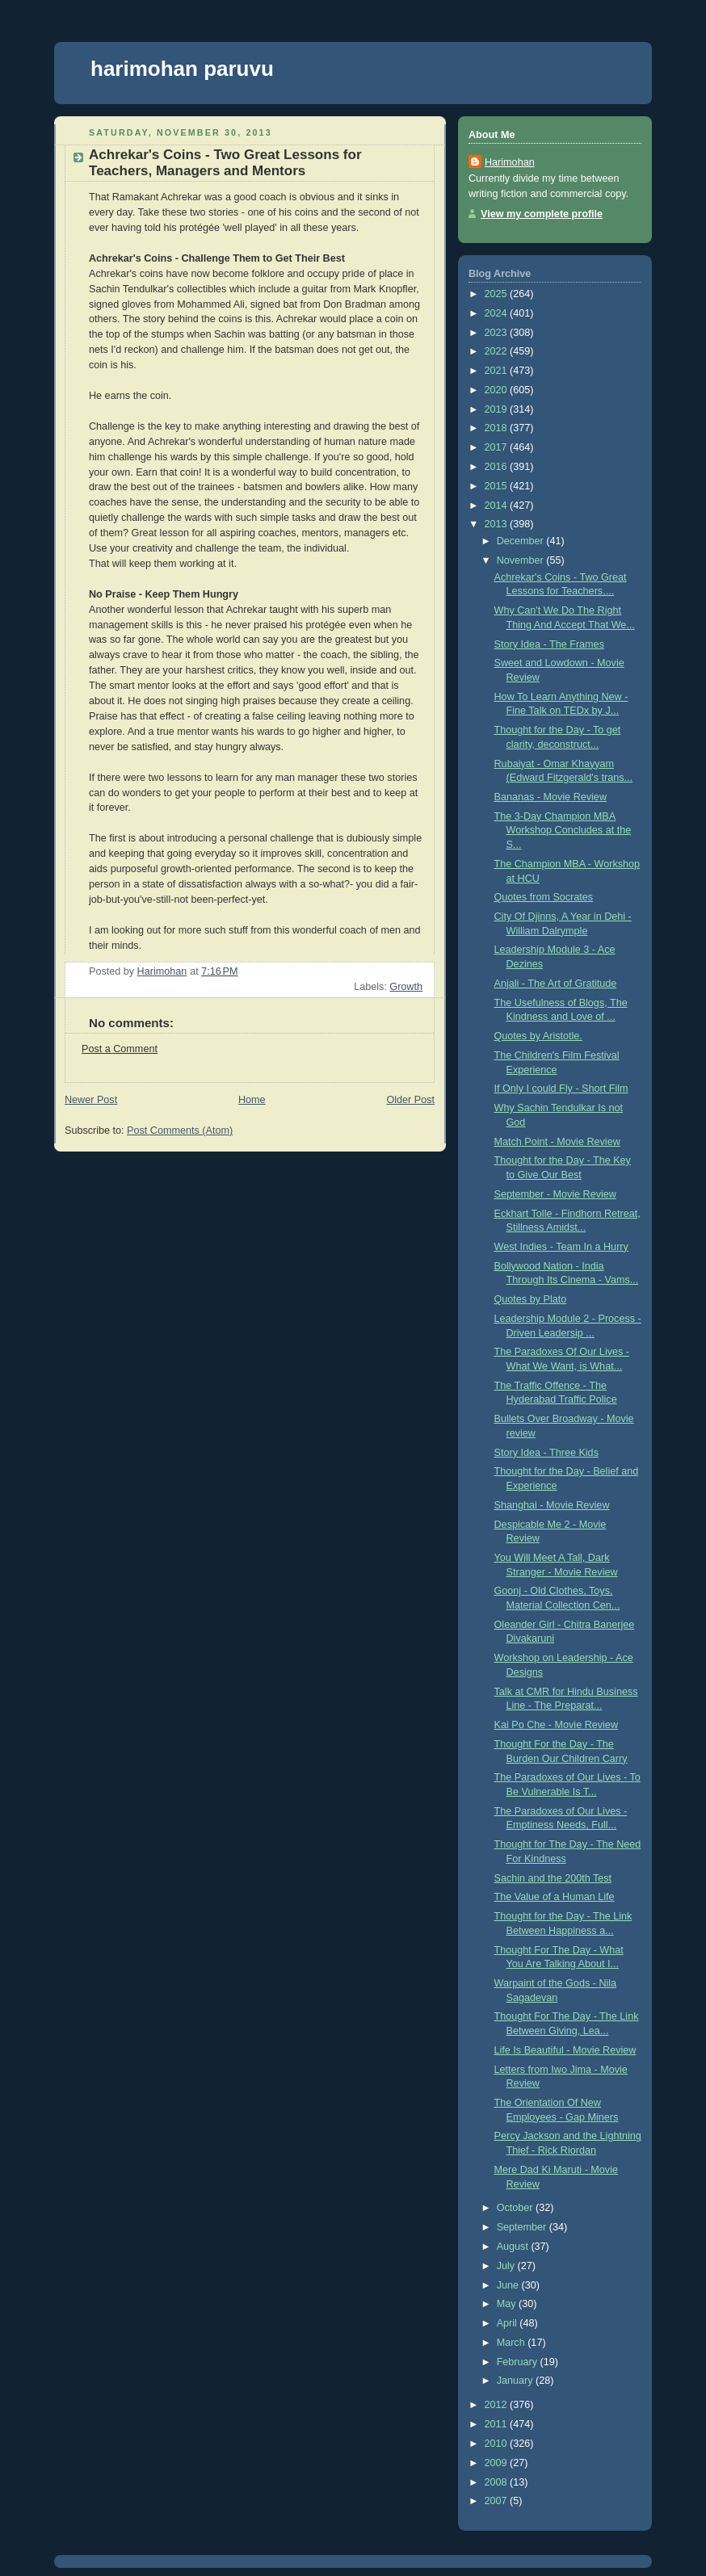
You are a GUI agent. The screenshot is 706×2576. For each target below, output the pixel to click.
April (508, 2323)
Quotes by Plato (530, 1299)
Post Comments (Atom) (180, 1130)
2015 (498, 486)
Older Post (410, 1099)
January (516, 2380)
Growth (405, 986)
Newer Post (91, 1099)
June (509, 2285)
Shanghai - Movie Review (552, 1505)
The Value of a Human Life (554, 1897)
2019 (498, 409)
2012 (498, 2404)
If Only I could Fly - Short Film (561, 1088)
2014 (498, 505)
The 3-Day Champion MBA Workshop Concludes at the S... (563, 830)
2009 (498, 2463)
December (522, 541)
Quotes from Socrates (544, 897)
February (518, 2362)
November (522, 560)
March (512, 2342)
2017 (498, 447)
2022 (498, 351)
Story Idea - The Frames (549, 644)
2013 (498, 524)
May (508, 2304)
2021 (498, 370)
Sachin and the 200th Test (553, 1878)
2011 (498, 2424)
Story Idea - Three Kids (546, 1452)
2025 (498, 294)
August (514, 2246)
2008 (498, 2482)
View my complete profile (542, 214)
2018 (498, 428)
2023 (498, 332)
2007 (498, 2501)
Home (252, 1099)
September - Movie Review (555, 1194)
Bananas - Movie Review (550, 797)
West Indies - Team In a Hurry (561, 1246)
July (507, 2266)
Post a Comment (120, 1049)
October (516, 2207)
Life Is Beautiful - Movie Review (565, 2050)
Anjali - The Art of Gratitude (555, 983)
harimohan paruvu (182, 69)
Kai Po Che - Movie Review (556, 1725)
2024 (498, 313)
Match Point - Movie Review (557, 1141)
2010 (498, 2443)
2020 (498, 390)
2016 (498, 466)
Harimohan (510, 162)
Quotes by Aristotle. (538, 1036)
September (523, 2227)
